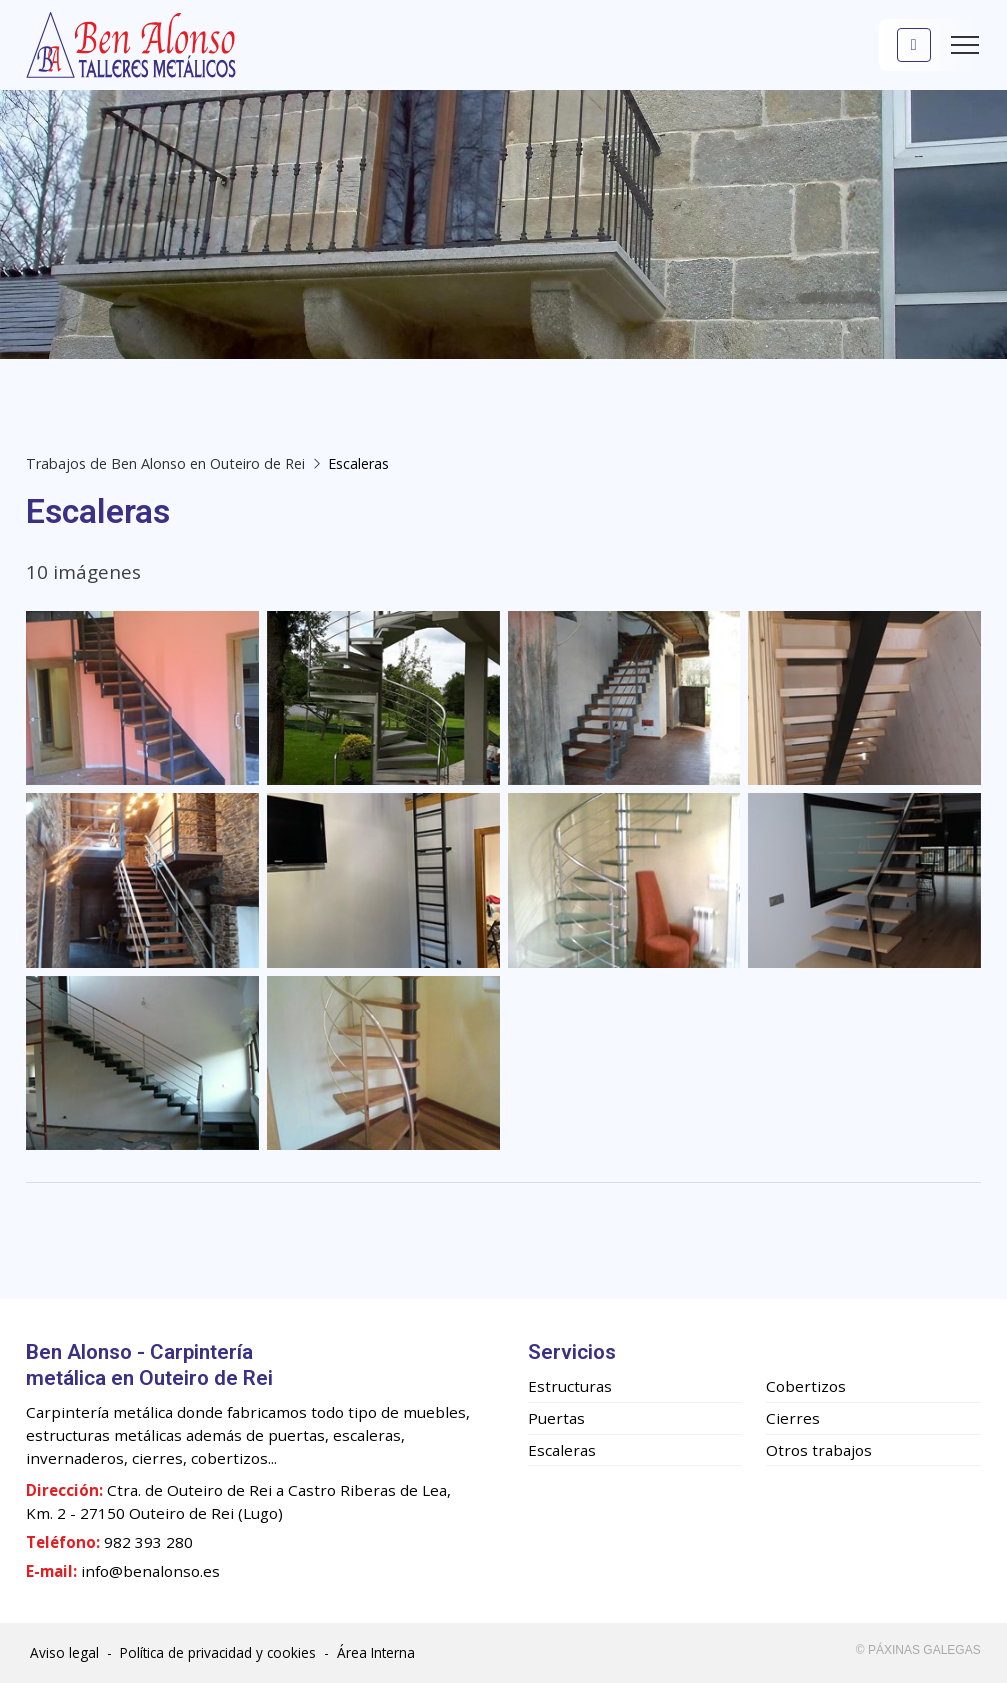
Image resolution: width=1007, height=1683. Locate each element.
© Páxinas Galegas (918, 1650)
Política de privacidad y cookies (218, 1652)
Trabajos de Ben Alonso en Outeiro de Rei (165, 463)
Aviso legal (64, 1652)
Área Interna (376, 1652)
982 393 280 (148, 1542)
